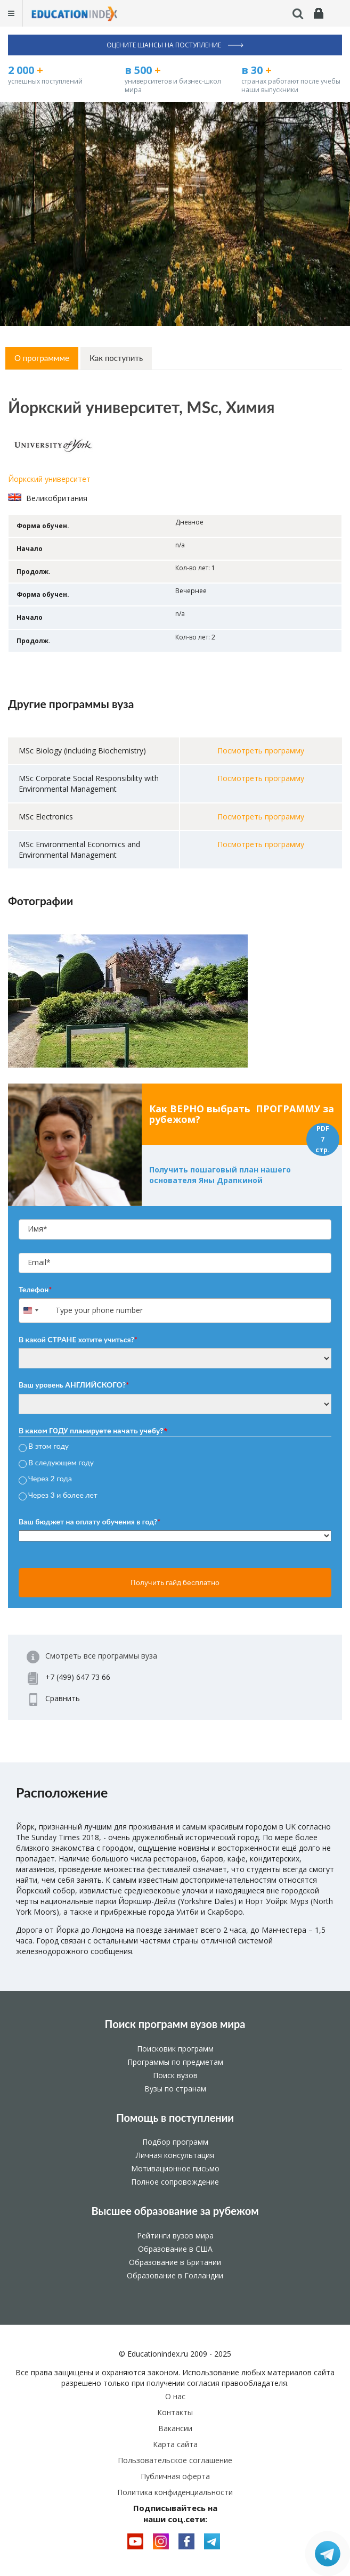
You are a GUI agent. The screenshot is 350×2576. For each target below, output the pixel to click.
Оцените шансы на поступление (175, 45)
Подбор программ (175, 2142)
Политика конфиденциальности (175, 2492)
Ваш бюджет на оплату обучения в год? (89, 1521)
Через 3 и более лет (62, 1494)
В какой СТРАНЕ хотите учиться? (78, 1339)
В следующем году (61, 1462)
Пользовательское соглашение (175, 2460)
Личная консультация (175, 2155)
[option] (175, 1001)
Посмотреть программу (260, 750)
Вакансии (175, 2428)
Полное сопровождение (175, 2182)
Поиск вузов (175, 2075)
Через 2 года (50, 1478)
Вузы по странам (175, 2088)
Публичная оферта (175, 2476)
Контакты (175, 2412)
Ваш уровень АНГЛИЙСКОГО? (74, 1384)
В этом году (48, 1445)
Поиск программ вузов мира (175, 2023)
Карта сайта (175, 2444)
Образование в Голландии (175, 2275)
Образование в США (175, 2249)
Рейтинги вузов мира (175, 2235)
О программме (41, 358)
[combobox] (36, 1311)
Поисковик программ (175, 2049)
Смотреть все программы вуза (101, 1656)
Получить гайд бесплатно (175, 1582)
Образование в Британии (175, 2262)
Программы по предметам (175, 2062)
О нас (175, 2396)
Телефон (35, 1289)
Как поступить (116, 358)
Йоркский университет (49, 479)
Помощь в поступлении (175, 2117)
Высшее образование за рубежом (174, 2210)
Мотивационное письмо (175, 2168)
